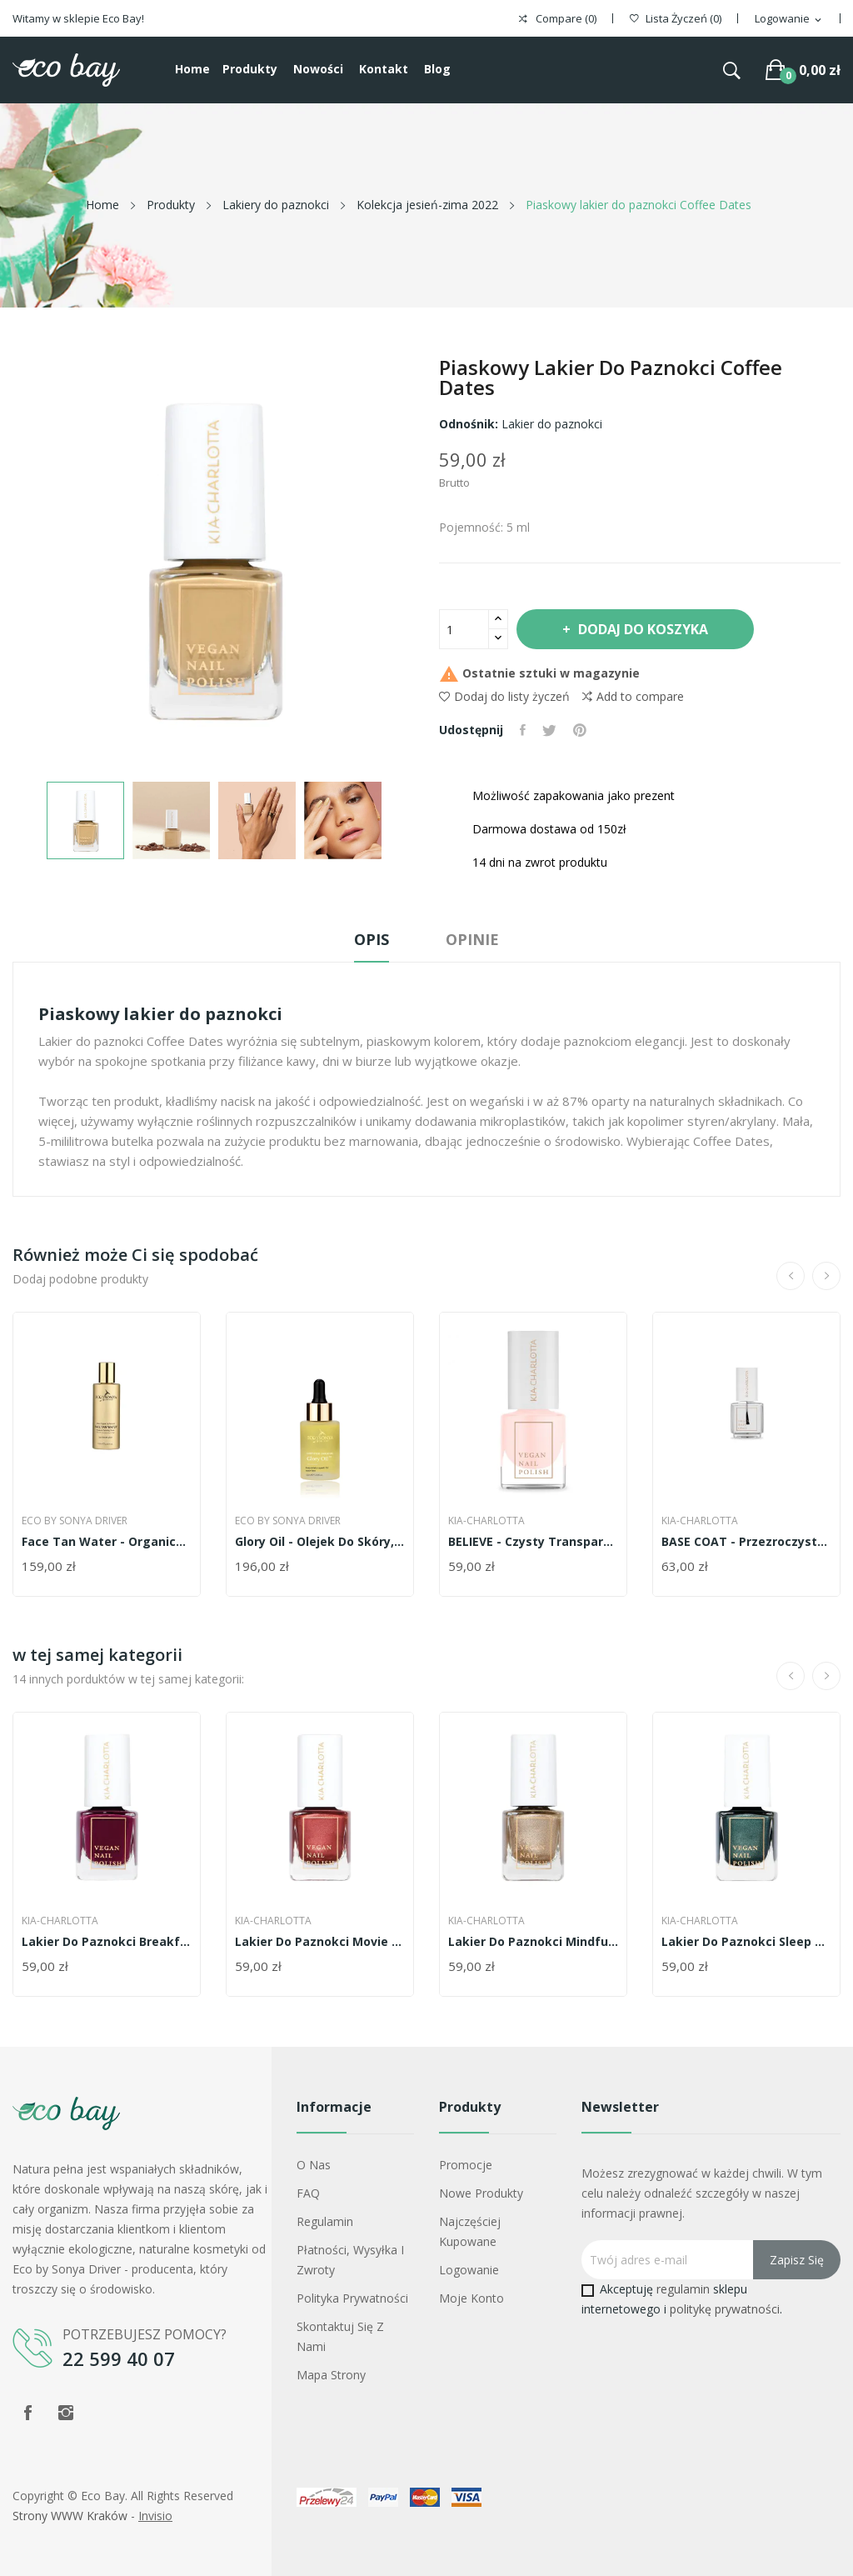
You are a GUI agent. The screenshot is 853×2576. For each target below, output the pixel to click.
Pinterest (580, 730)
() (675, 19)
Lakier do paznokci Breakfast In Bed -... (107, 1941)
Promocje (465, 2165)
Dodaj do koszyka (641, 629)
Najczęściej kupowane (470, 2231)
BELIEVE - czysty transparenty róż (533, 1541)
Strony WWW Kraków (69, 2515)
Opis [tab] (371, 939)
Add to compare (633, 697)
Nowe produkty (481, 2193)
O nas (314, 2165)
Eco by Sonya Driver (74, 1521)
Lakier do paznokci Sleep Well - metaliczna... (746, 1941)
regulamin (683, 2289)
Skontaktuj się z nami (340, 2336)
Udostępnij (522, 730)
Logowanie (469, 2270)
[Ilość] (464, 629)
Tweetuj (549, 730)
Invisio (155, 2515)
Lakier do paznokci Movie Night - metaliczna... (320, 1941)
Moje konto (471, 2298)
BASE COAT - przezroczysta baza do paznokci (746, 1541)
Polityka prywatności (352, 2298)
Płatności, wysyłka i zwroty (350, 2260)
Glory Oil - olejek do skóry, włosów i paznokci (320, 1541)
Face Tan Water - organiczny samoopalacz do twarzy (107, 1541)
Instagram (66, 2413)
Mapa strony (331, 2375)
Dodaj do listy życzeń (504, 696)
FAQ (308, 2193)
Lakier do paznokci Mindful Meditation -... (533, 1941)
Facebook (27, 2413)
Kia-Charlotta (486, 1521)
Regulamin (325, 2221)
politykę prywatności (725, 2309)
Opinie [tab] (472, 939)
